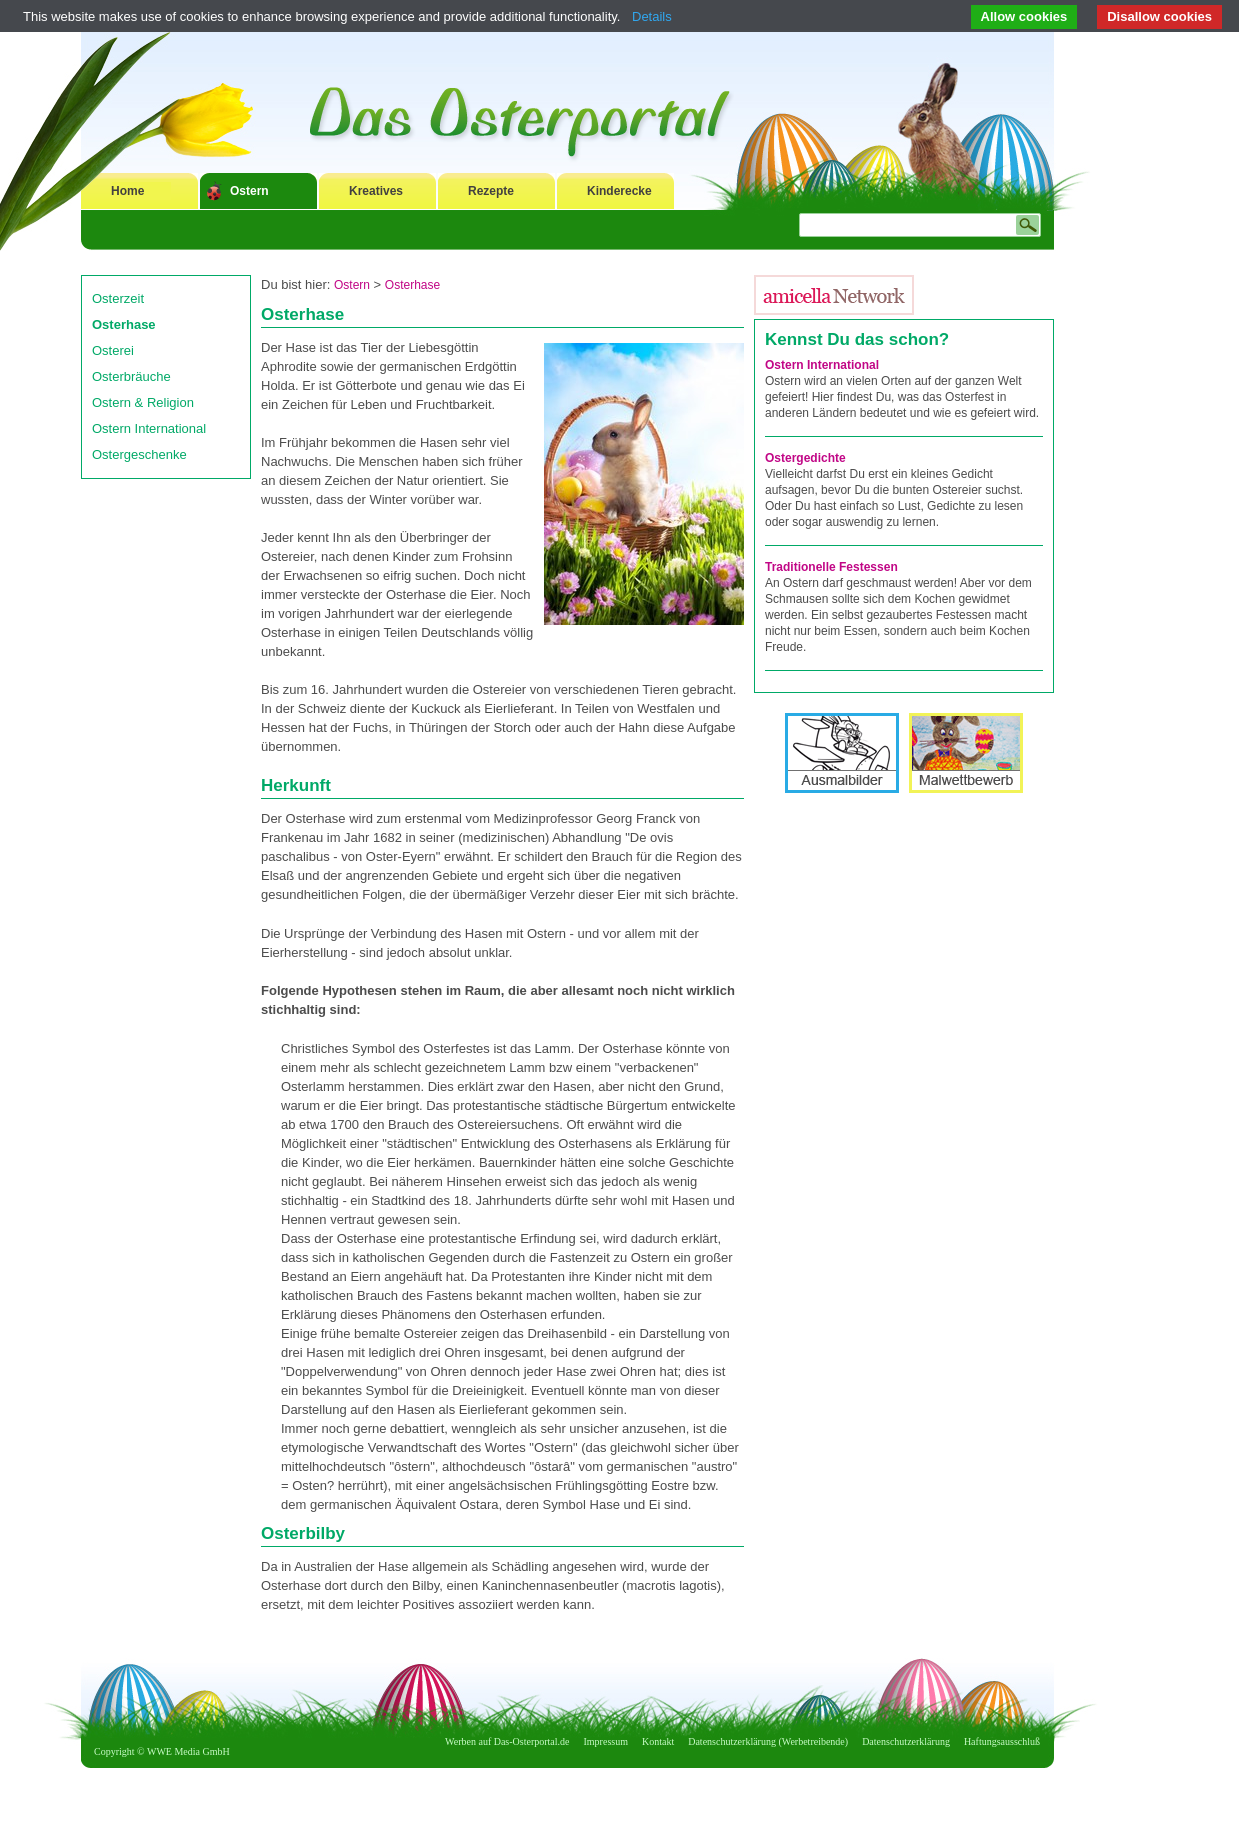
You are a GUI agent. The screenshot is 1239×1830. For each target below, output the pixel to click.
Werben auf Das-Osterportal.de (507, 1741)
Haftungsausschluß (1002, 1741)
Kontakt (658, 1741)
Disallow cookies (1159, 16)
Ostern (249, 191)
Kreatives (376, 191)
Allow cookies (1024, 16)
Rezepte (491, 191)
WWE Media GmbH (188, 1751)
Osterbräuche (131, 376)
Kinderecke (619, 191)
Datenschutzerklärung (906, 1741)
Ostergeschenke (139, 454)
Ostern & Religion (143, 402)
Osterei (113, 350)
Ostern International (149, 428)
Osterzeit (118, 298)
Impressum (606, 1741)
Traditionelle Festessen (831, 567)
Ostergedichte (805, 458)
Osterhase (124, 324)
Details (652, 16)
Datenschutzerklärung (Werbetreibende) (768, 1741)
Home (127, 191)
